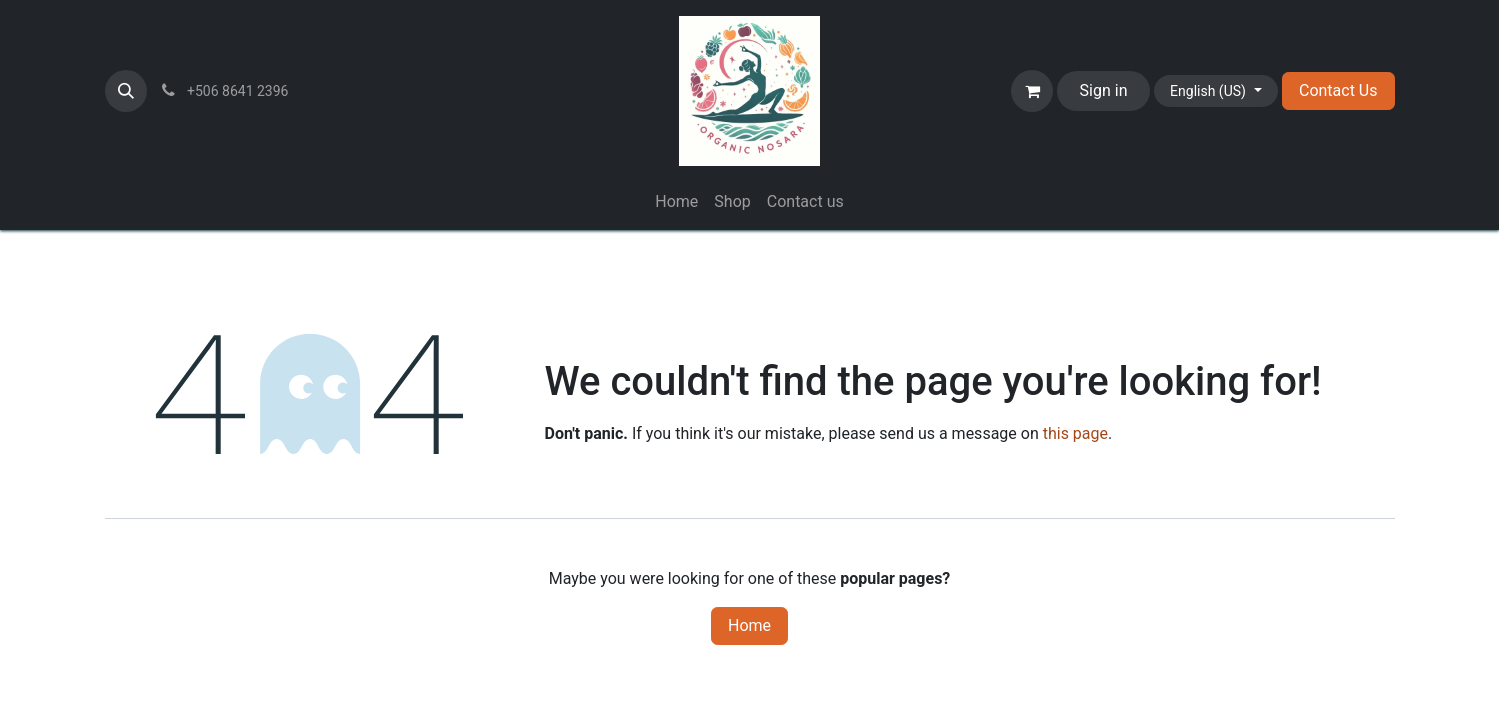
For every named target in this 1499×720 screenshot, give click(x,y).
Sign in (1104, 90)
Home (749, 625)
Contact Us (1338, 90)
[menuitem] (676, 202)
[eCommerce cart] (1032, 91)
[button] (126, 91)
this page (1075, 433)
